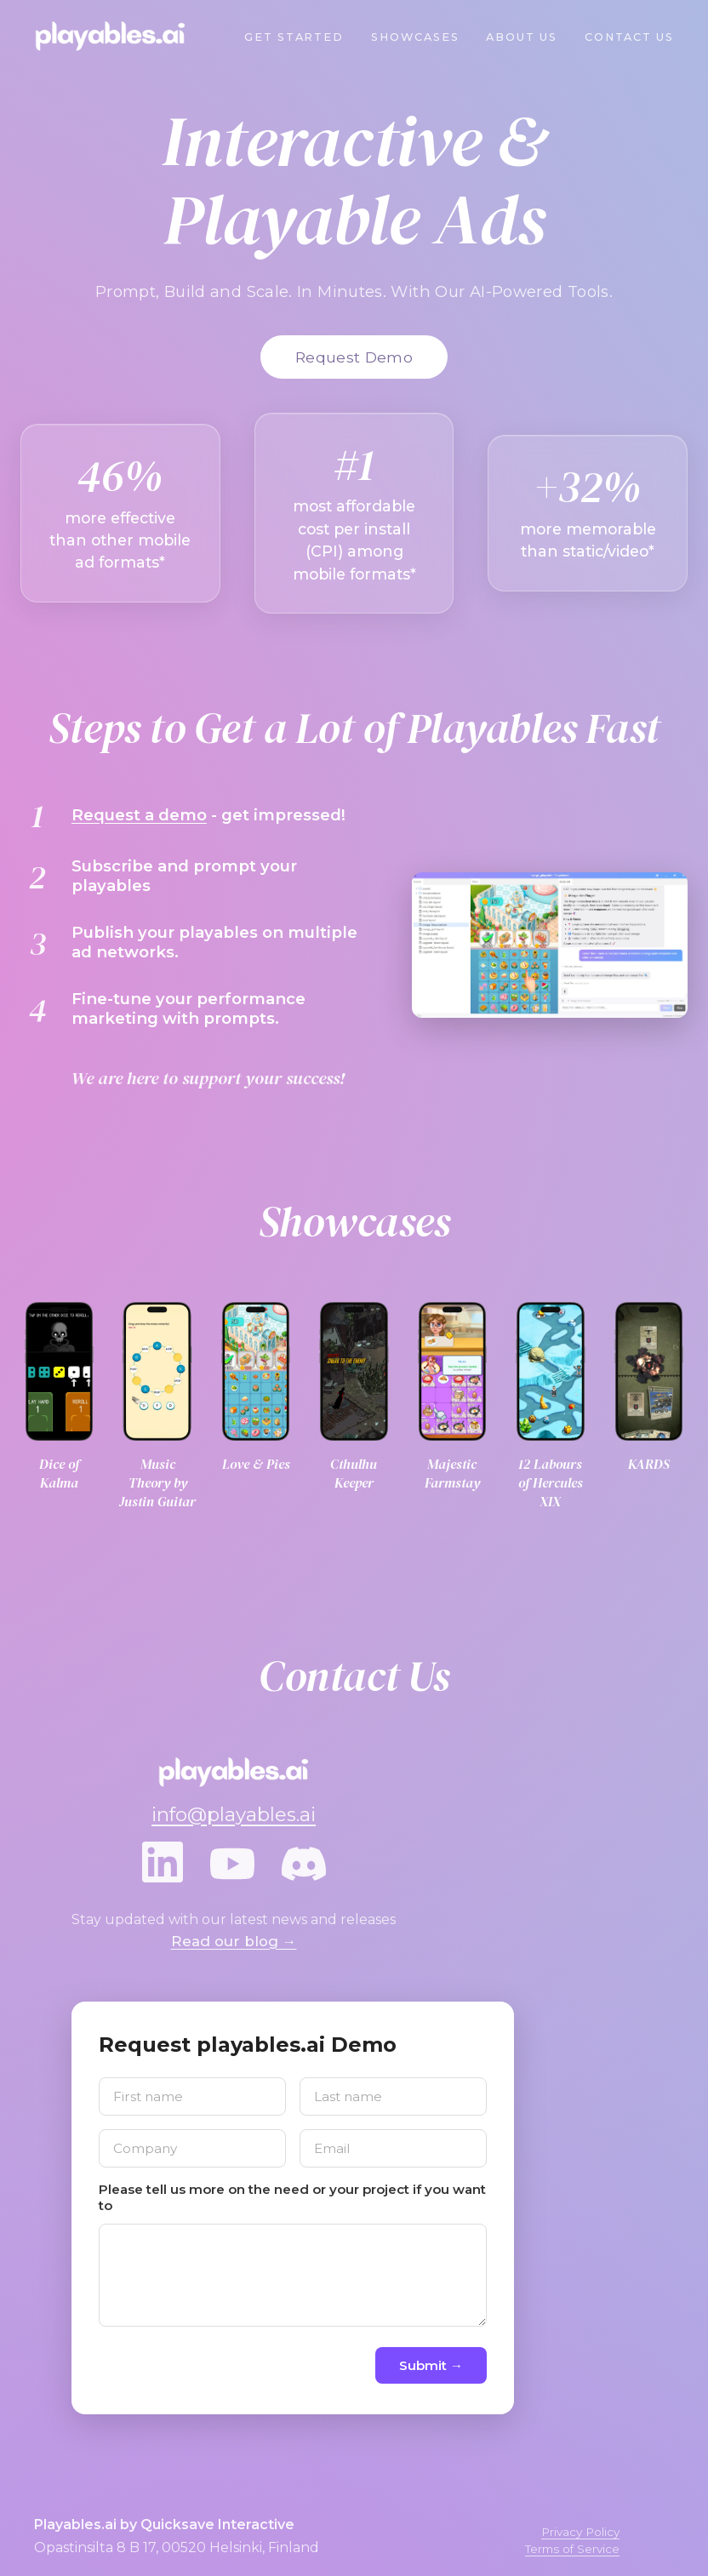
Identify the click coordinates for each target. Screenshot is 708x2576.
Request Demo (354, 357)
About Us (521, 37)
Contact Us (629, 37)
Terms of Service (572, 2549)
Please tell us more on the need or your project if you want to (292, 2197)
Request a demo (139, 815)
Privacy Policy (580, 2532)
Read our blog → (234, 1941)
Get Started (294, 37)
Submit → (431, 2365)
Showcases (415, 37)
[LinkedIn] (162, 1865)
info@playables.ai (233, 1814)
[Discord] (304, 1865)
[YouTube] (232, 1865)
